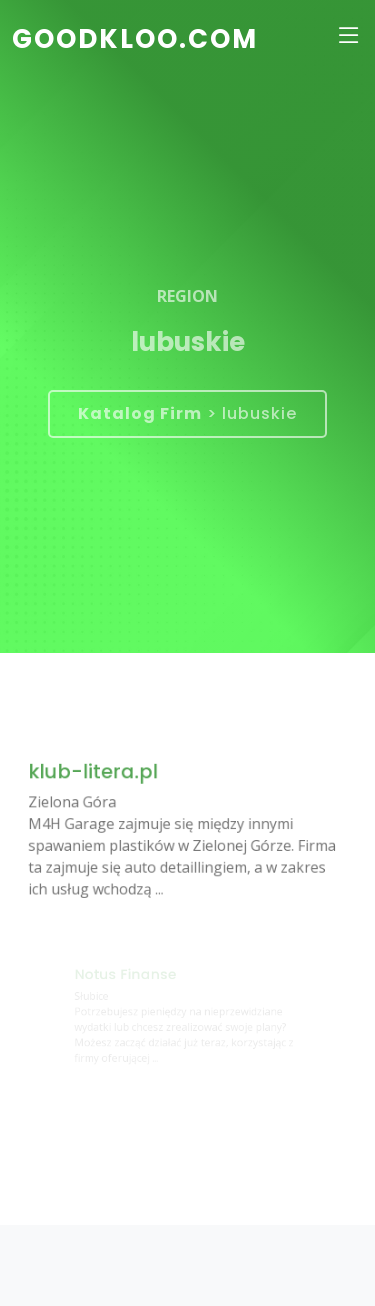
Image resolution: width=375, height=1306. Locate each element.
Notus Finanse (127, 975)
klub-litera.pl (97, 774)
